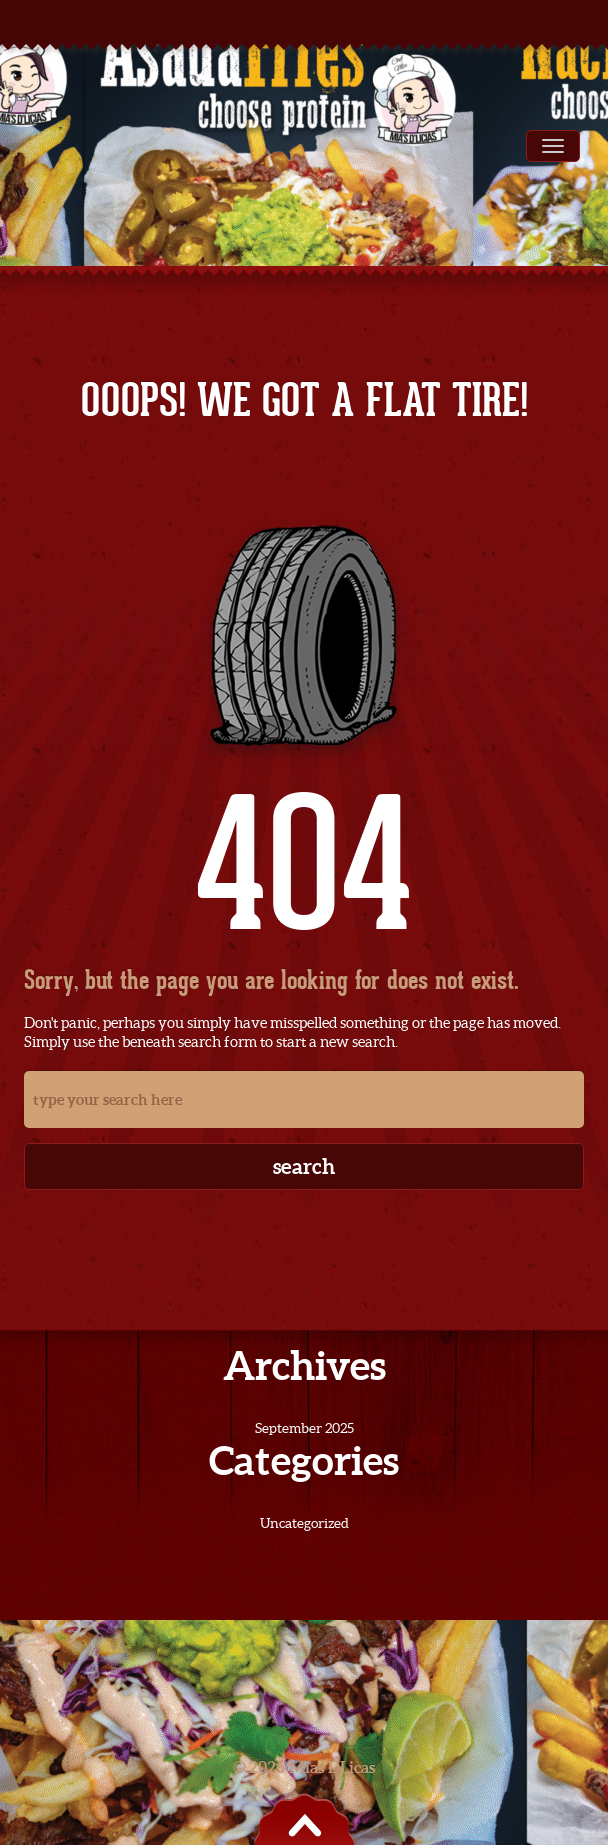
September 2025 (304, 1428)
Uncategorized (304, 1523)
